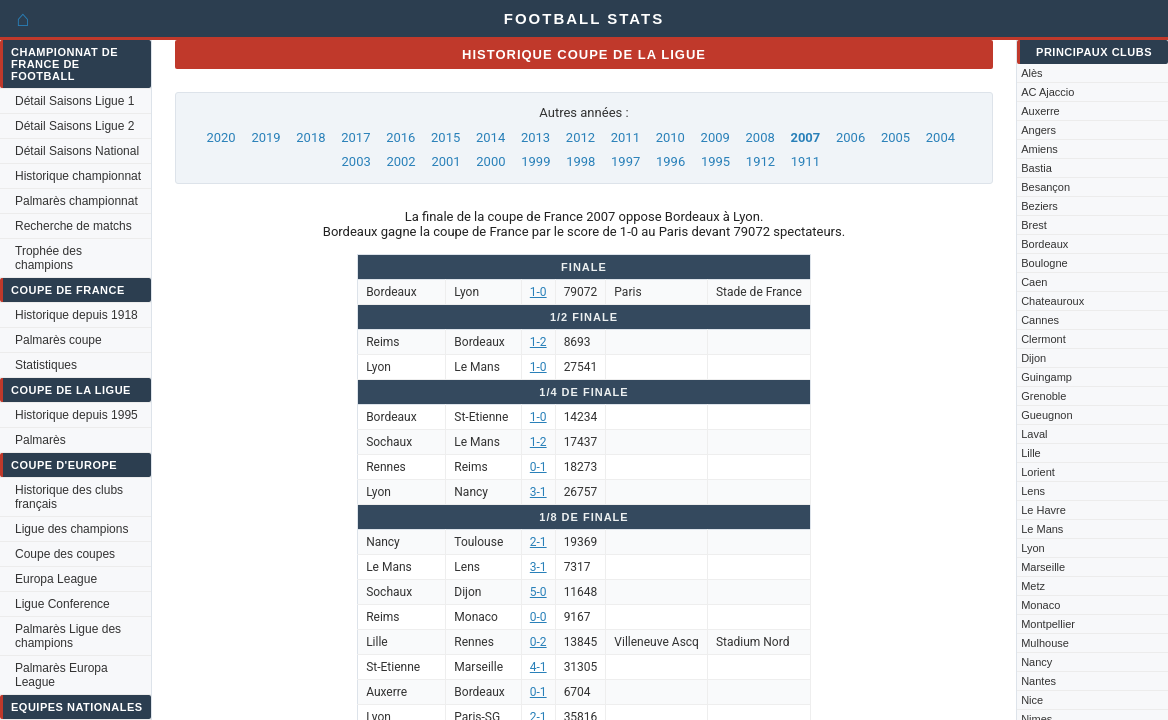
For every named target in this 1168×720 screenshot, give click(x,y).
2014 (490, 137)
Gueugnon (1046, 415)
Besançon (1045, 187)
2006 (850, 137)
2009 (715, 137)
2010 (670, 137)
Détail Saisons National (77, 151)
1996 (670, 161)
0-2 (538, 642)
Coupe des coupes (65, 554)
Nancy (1036, 662)
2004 (940, 137)
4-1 (538, 667)
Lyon (1032, 548)
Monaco (1040, 605)
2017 (355, 137)
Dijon (1033, 358)
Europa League (56, 579)
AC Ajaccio (1047, 92)
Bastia (1036, 168)
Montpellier (1048, 624)
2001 (445, 161)
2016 (400, 137)
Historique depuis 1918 (76, 315)
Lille (1031, 453)
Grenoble (1043, 396)
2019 (265, 137)
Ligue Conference (62, 604)
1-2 (538, 342)
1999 (535, 161)
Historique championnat (78, 176)
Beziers (1039, 206)
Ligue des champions (71, 529)
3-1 (538, 492)
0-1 (538, 467)
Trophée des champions (48, 258)
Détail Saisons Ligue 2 (74, 126)
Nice (1032, 700)
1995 (715, 161)
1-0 (538, 292)
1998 (580, 161)
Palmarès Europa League (61, 675)
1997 (625, 161)
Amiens (1039, 149)
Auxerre (1040, 111)
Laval (1034, 434)
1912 (760, 161)
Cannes (1040, 320)
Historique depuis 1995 (76, 415)
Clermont (1043, 339)
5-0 (538, 592)
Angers (1038, 130)
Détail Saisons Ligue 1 (74, 101)
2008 (760, 137)
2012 (580, 137)
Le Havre (1043, 510)
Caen (1034, 282)
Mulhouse (1045, 643)
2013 (535, 137)
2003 (356, 161)
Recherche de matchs (73, 226)
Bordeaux (1044, 244)
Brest (1034, 225)
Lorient (1038, 472)
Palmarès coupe (58, 340)
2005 (895, 137)
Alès (1031, 73)
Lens (1033, 491)
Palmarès (40, 440)
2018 (310, 137)
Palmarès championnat (76, 201)
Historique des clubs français (69, 497)
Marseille (1043, 567)
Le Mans (1042, 529)
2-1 (538, 542)
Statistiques (46, 365)
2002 (400, 161)
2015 (445, 137)
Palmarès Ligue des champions (68, 636)
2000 (490, 161)
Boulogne (1044, 263)
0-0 (538, 617)
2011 (625, 137)
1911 (805, 161)
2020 (220, 137)
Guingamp (1046, 377)
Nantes (1038, 681)
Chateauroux (1052, 301)
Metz (1033, 586)
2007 (805, 137)
